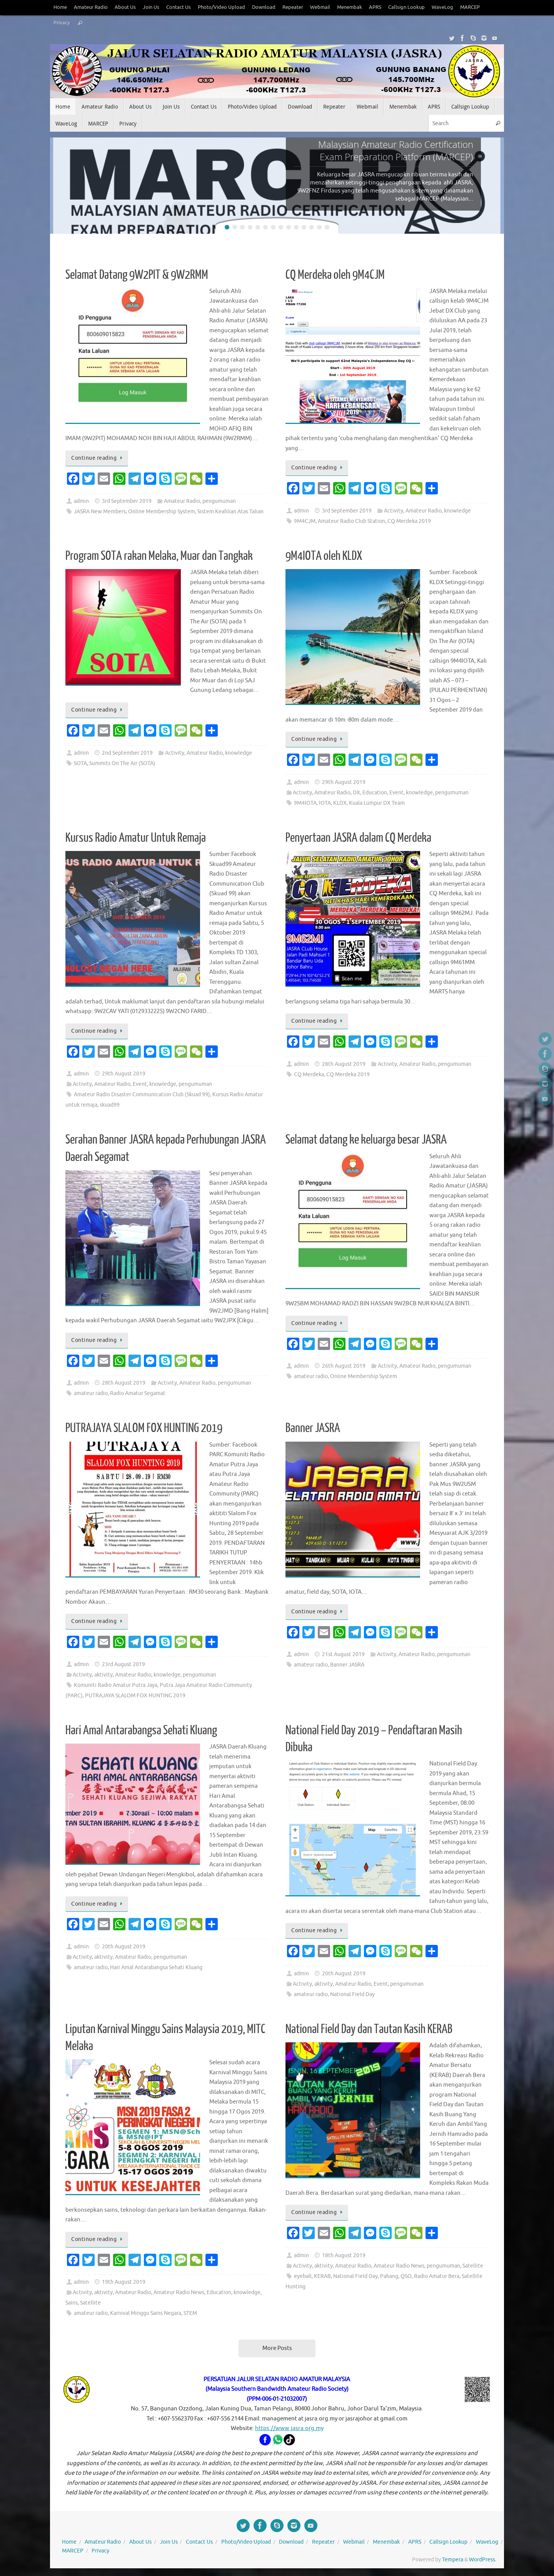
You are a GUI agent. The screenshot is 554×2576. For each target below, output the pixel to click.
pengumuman (219, 501)
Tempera (452, 2559)
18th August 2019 (343, 2255)
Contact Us (178, 7)
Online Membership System (161, 511)
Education (374, 792)
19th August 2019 (123, 2282)
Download (263, 7)
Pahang (389, 2276)
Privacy (61, 23)
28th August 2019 (343, 1064)
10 (296, 227)
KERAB (322, 2276)
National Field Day (352, 1994)
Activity (393, 510)
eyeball (303, 2276)
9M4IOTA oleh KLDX (323, 556)
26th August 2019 (343, 1366)
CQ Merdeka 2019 (409, 521)
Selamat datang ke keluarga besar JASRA (366, 1140)
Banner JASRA (312, 1428)
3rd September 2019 (127, 501)
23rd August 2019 (123, 1664)
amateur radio (91, 1393)
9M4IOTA (305, 803)
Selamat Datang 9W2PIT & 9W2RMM (136, 275)
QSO (406, 2276)
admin (81, 501)
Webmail (320, 7)
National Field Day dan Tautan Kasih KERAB (368, 2029)
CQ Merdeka (309, 1074)
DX (356, 792)
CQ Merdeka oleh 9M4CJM (335, 275)
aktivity (103, 1675)
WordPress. (482, 2559)
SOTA (80, 763)
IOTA (325, 803)
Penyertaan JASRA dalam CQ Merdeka (358, 838)
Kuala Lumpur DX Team (377, 803)
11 (304, 227)
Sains (71, 2303)
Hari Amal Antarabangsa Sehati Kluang (141, 1730)
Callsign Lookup (406, 7)
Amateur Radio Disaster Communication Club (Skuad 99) (142, 1094)
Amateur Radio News (179, 2292)
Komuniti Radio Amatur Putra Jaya (115, 1685)
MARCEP (470, 7)
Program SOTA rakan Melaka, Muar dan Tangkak (159, 556)
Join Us (151, 7)
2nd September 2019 (127, 753)
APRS (375, 7)
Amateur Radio (91, 7)
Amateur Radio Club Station (351, 521)
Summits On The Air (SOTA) (122, 763)
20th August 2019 (123, 1946)
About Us (125, 7)
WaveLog (442, 7)
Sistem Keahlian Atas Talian (230, 511)
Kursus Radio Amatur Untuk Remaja (135, 838)
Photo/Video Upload (221, 7)
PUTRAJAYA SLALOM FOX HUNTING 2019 (143, 1428)
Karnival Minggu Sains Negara (145, 2313)
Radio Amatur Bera (436, 2276)
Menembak (349, 7)
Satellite (90, 2303)
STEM (190, 2313)
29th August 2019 (343, 782)
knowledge (457, 510)
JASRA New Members (100, 511)
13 (319, 227)
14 (327, 227)
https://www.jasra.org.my (289, 2428)
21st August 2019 (343, 1654)
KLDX (340, 803)
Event (396, 792)
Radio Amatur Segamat (137, 1393)
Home (60, 7)
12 (311, 227)
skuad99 (110, 1105)
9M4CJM (304, 521)
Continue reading (98, 458)
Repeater (292, 7)
